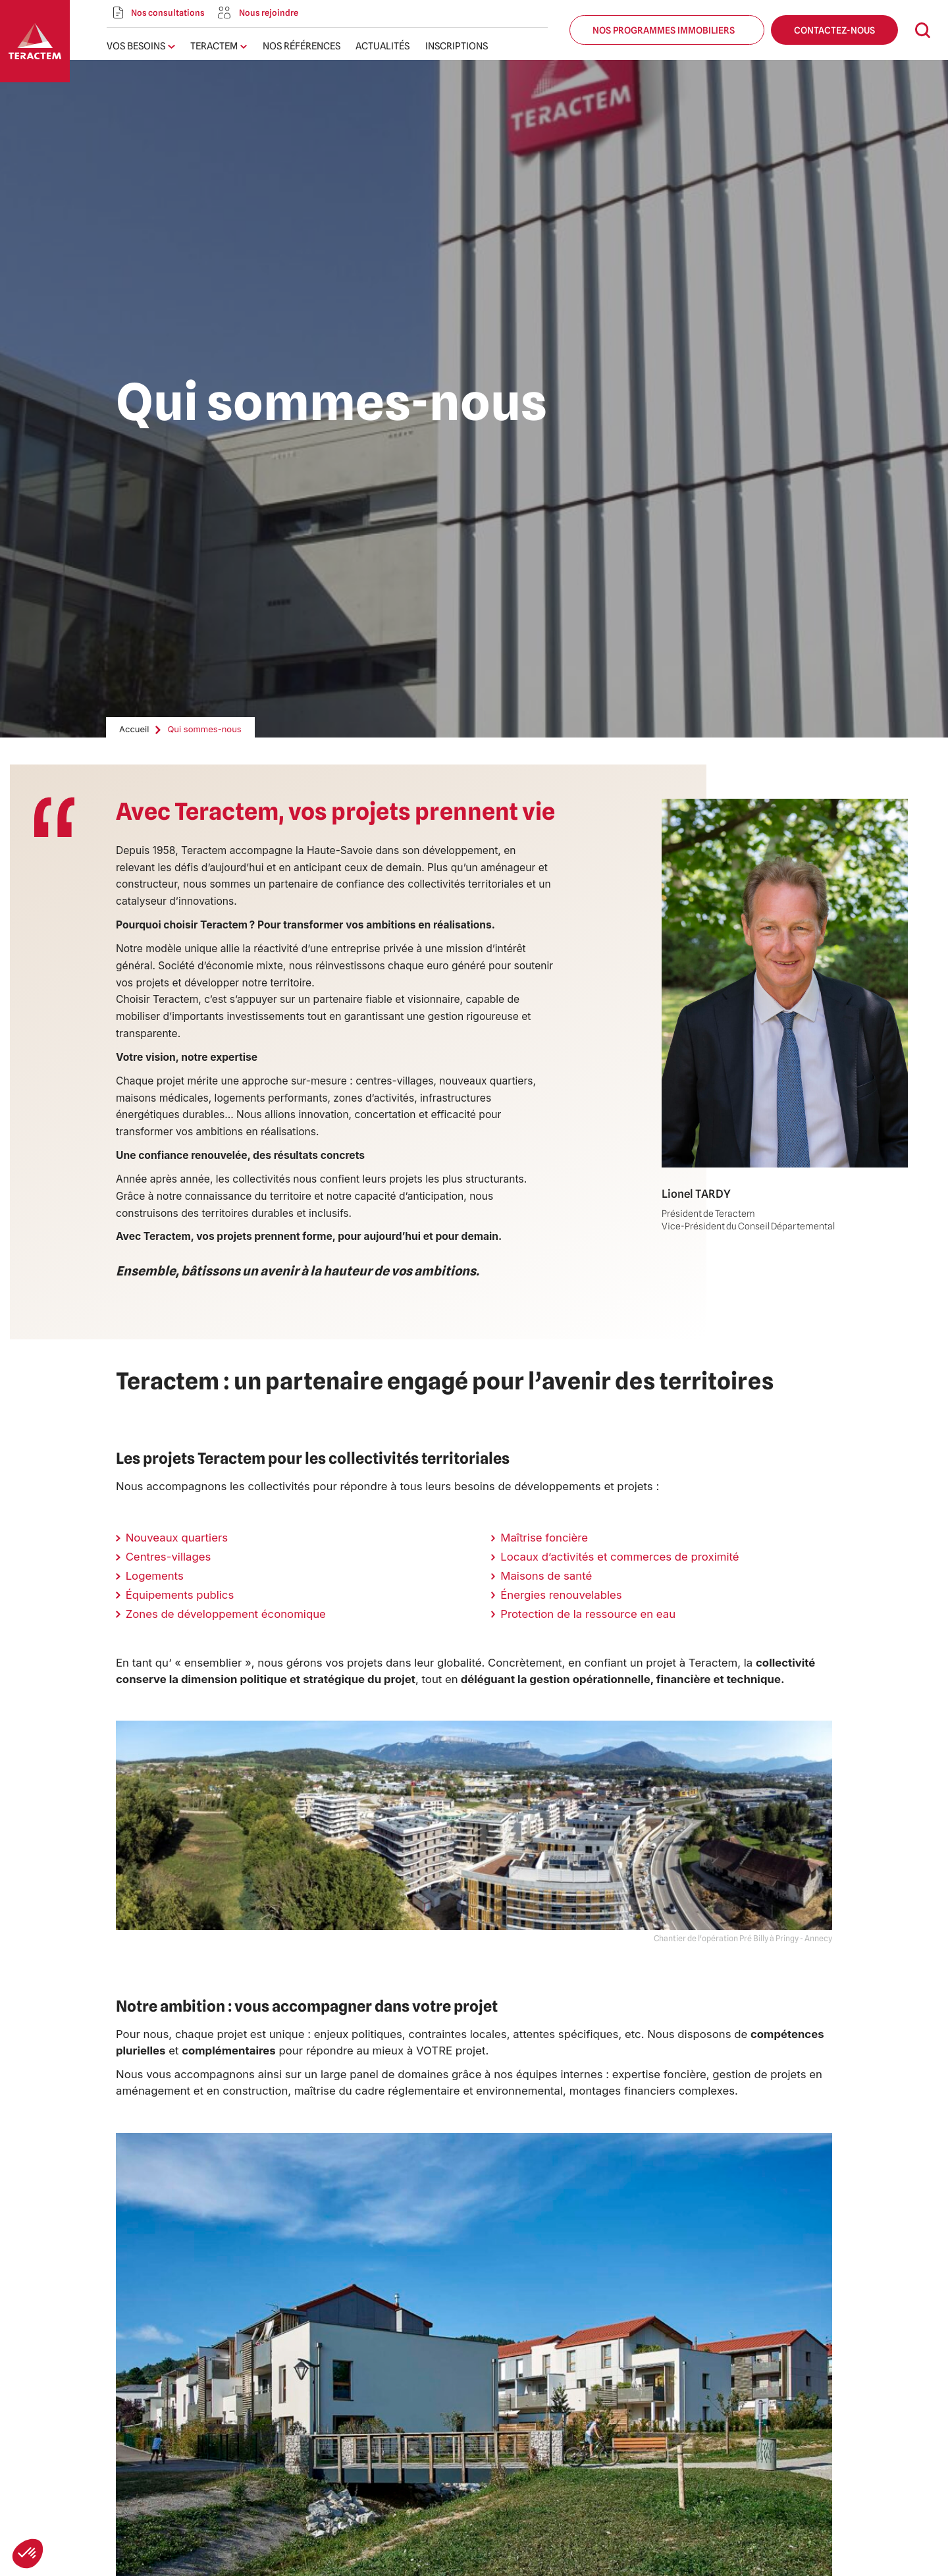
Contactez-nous (834, 30)
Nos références (301, 45)
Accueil (134, 729)
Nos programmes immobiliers (666, 30)
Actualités (382, 45)
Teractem (214, 45)
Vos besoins (136, 45)
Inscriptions (456, 45)
